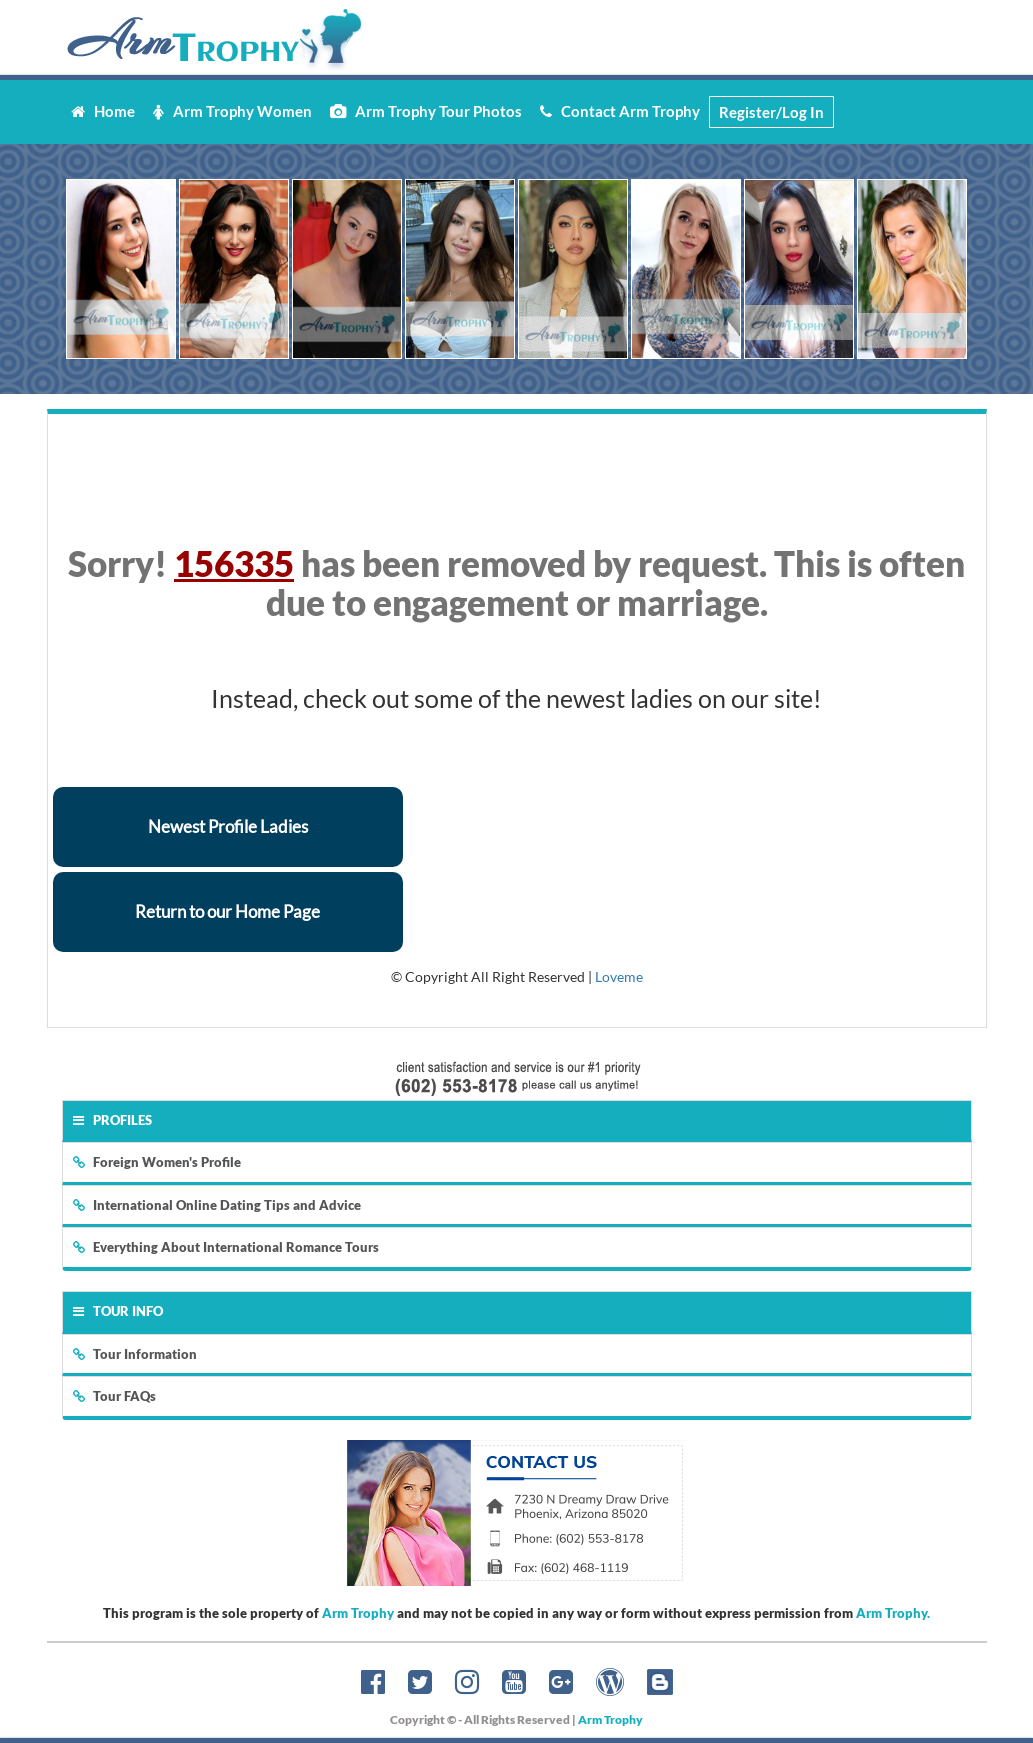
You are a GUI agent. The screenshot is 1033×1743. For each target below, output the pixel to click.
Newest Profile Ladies (228, 826)
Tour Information (135, 1354)
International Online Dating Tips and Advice (217, 1205)
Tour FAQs (114, 1396)
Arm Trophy (358, 1613)
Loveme (619, 976)
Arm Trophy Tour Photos (426, 111)
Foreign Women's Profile (157, 1162)
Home (103, 111)
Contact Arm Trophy (620, 111)
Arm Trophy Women (232, 111)
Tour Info (118, 1311)
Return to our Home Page (227, 911)
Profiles (112, 1120)
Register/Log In (771, 112)
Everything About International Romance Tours (226, 1247)
